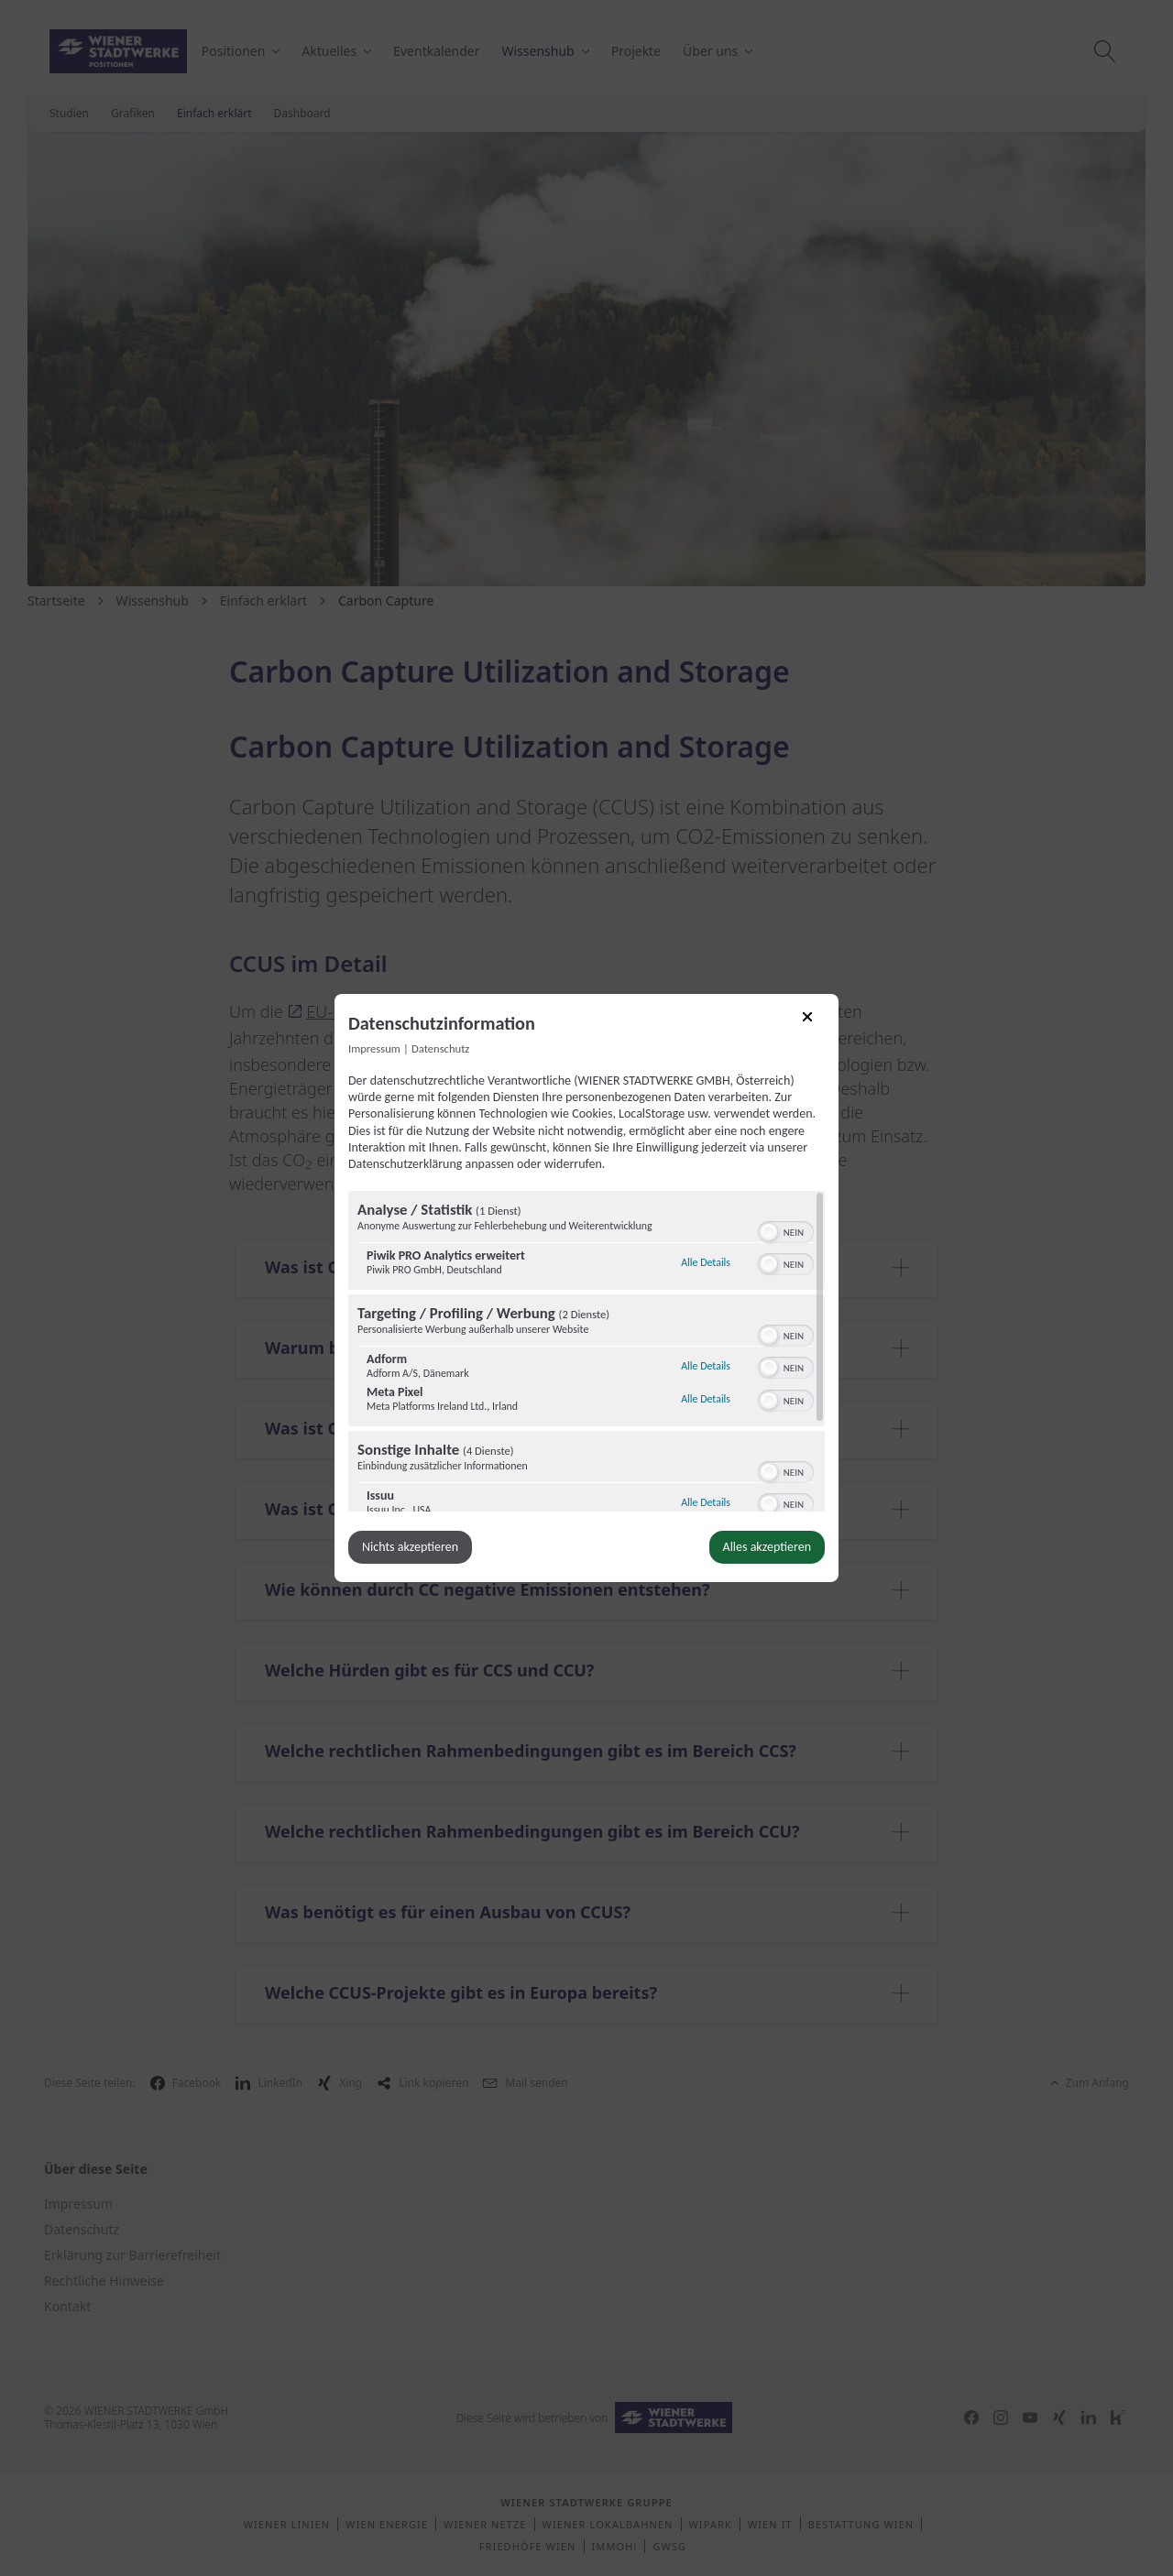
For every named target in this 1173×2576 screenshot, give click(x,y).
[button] (769, 1232)
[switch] (786, 1230)
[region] (586, 1351)
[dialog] (586, 1288)
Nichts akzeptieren (410, 1547)
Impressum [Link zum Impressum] (374, 1048)
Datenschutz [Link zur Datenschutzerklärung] (440, 1048)
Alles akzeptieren (767, 1547)
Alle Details (705, 1260)
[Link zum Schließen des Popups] (814, 1023)
